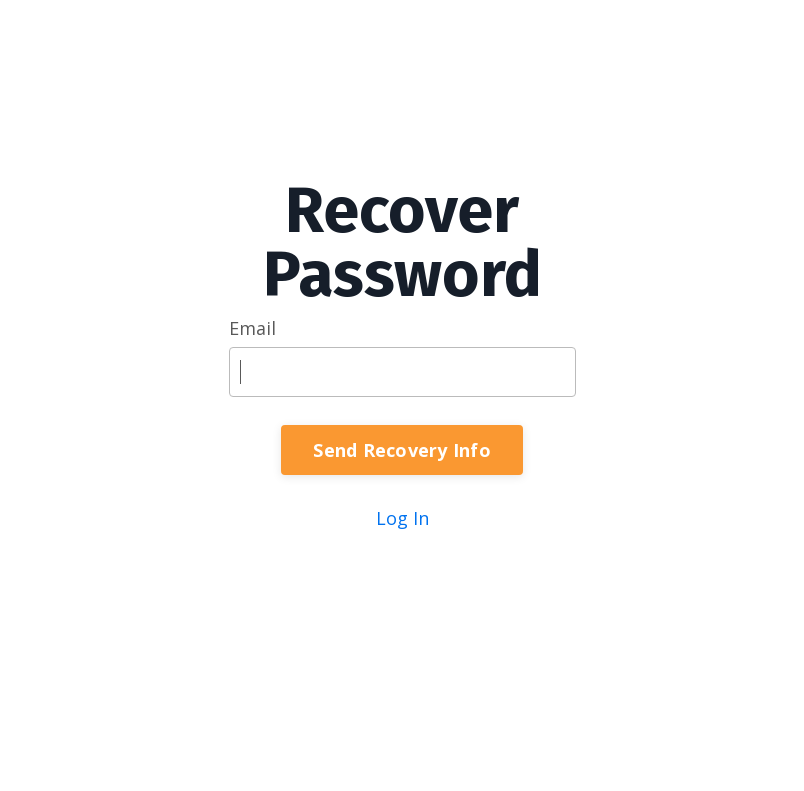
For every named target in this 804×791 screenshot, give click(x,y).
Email (252, 328)
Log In (402, 518)
